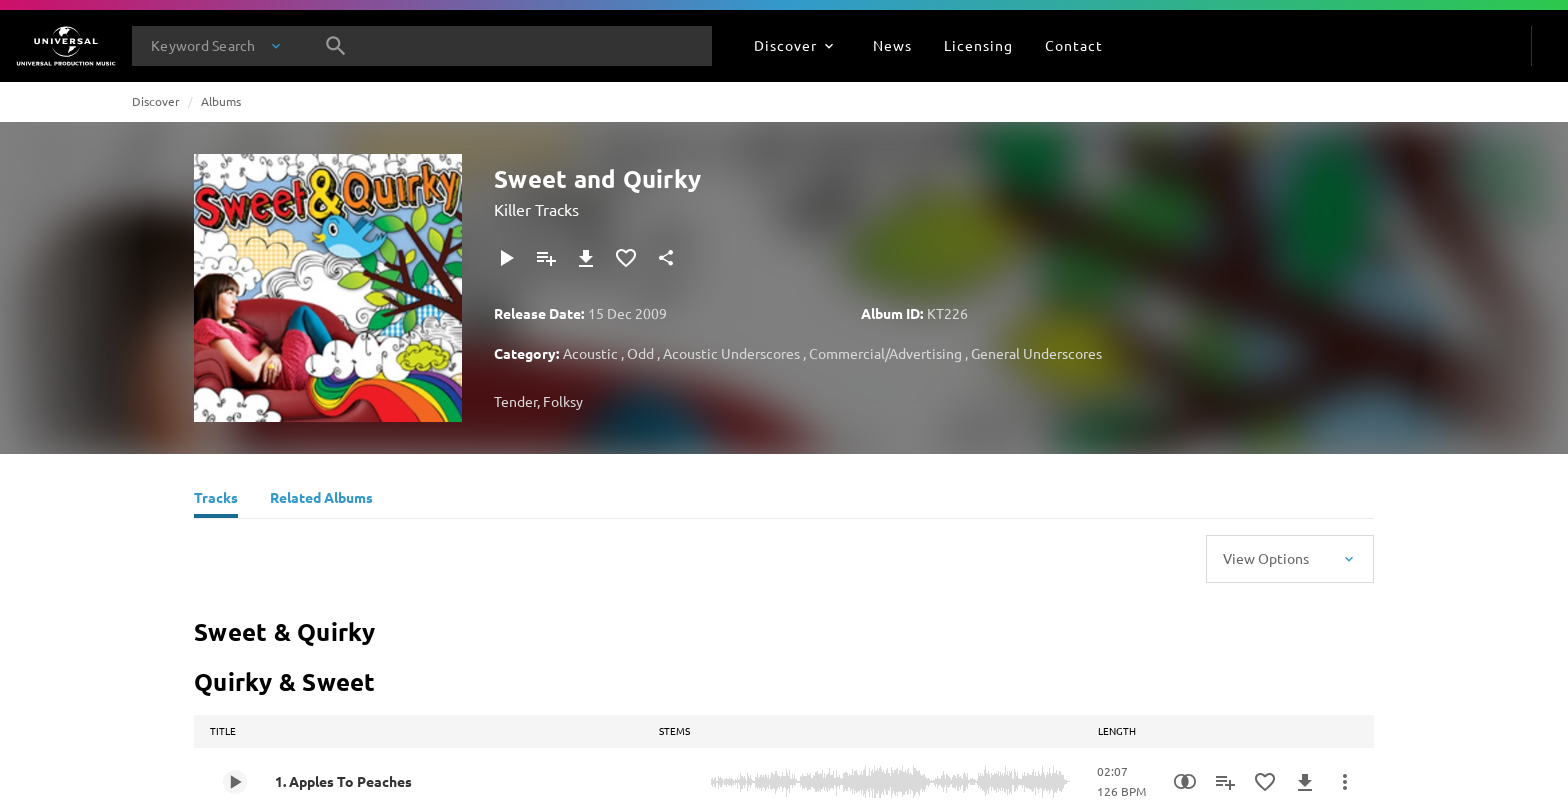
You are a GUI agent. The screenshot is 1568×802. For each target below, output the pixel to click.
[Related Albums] (321, 500)
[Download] (586, 258)
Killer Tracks (536, 209)
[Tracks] (216, 500)
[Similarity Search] (1185, 782)
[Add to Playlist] (546, 258)
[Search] (336, 46)
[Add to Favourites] (626, 258)
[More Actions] (1345, 782)
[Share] (666, 258)
